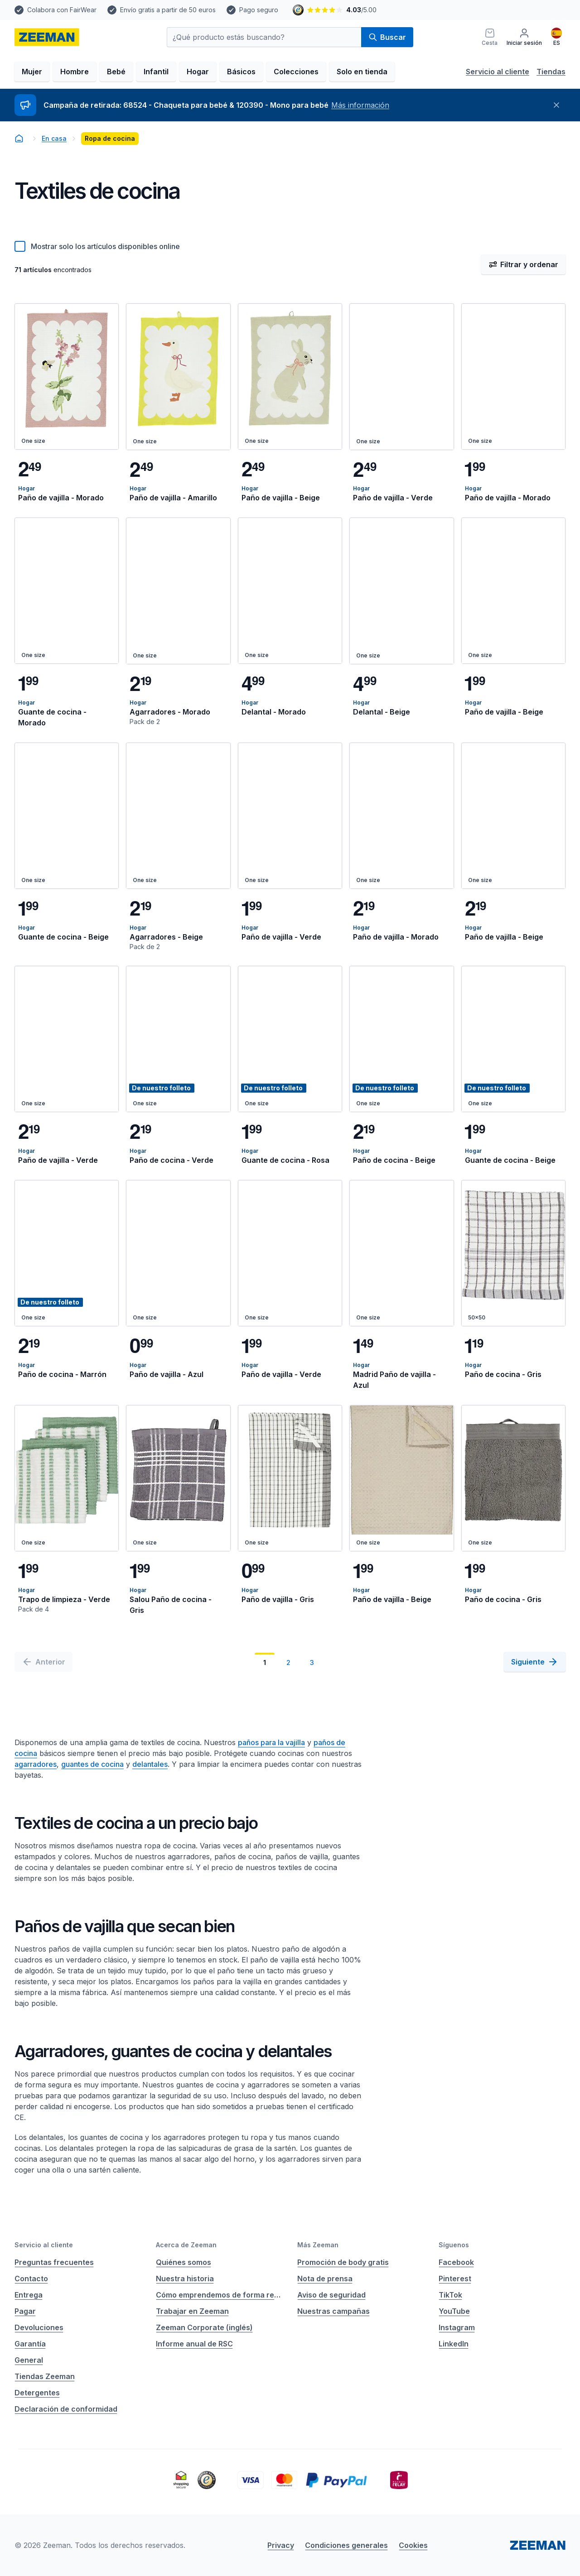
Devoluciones (38, 2327)
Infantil (156, 71)
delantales (150, 1764)
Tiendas (551, 71)
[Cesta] (489, 37)
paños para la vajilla (271, 1742)
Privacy (280, 2545)
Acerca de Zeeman (186, 2245)
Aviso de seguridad (331, 2294)
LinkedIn (454, 2343)
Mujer (32, 71)
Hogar (198, 71)
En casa (54, 138)
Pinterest (455, 2278)
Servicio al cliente (497, 71)
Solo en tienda (362, 71)
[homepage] (46, 37)
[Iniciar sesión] (524, 37)
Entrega (28, 2294)
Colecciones (296, 71)
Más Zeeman (317, 2245)
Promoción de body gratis (343, 2262)
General (28, 2360)
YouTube (454, 2311)
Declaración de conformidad (65, 2408)
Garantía (30, 2343)
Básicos (241, 71)
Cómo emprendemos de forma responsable (219, 2294)
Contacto (31, 2278)
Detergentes (37, 2392)
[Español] (556, 37)
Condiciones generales (346, 2545)
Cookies (413, 2545)
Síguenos (454, 2245)
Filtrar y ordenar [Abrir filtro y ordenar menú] (523, 264)
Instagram (457, 2327)
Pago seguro (258, 10)
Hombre (74, 71)
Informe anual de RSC (194, 2343)
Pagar (25, 2311)
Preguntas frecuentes (54, 2262)
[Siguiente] (535, 1662)
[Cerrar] (556, 105)
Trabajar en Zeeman (192, 2311)
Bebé (116, 71)
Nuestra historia (185, 2278)
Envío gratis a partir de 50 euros (168, 10)
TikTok (450, 2294)
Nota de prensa (325, 2278)
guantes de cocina (92, 1764)
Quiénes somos (183, 2262)
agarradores (35, 1764)
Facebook (456, 2262)
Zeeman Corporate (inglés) (204, 2327)
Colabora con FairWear (62, 10)
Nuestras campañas (333, 2311)
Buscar (387, 37)
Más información (360, 105)
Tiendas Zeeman (44, 2376)
